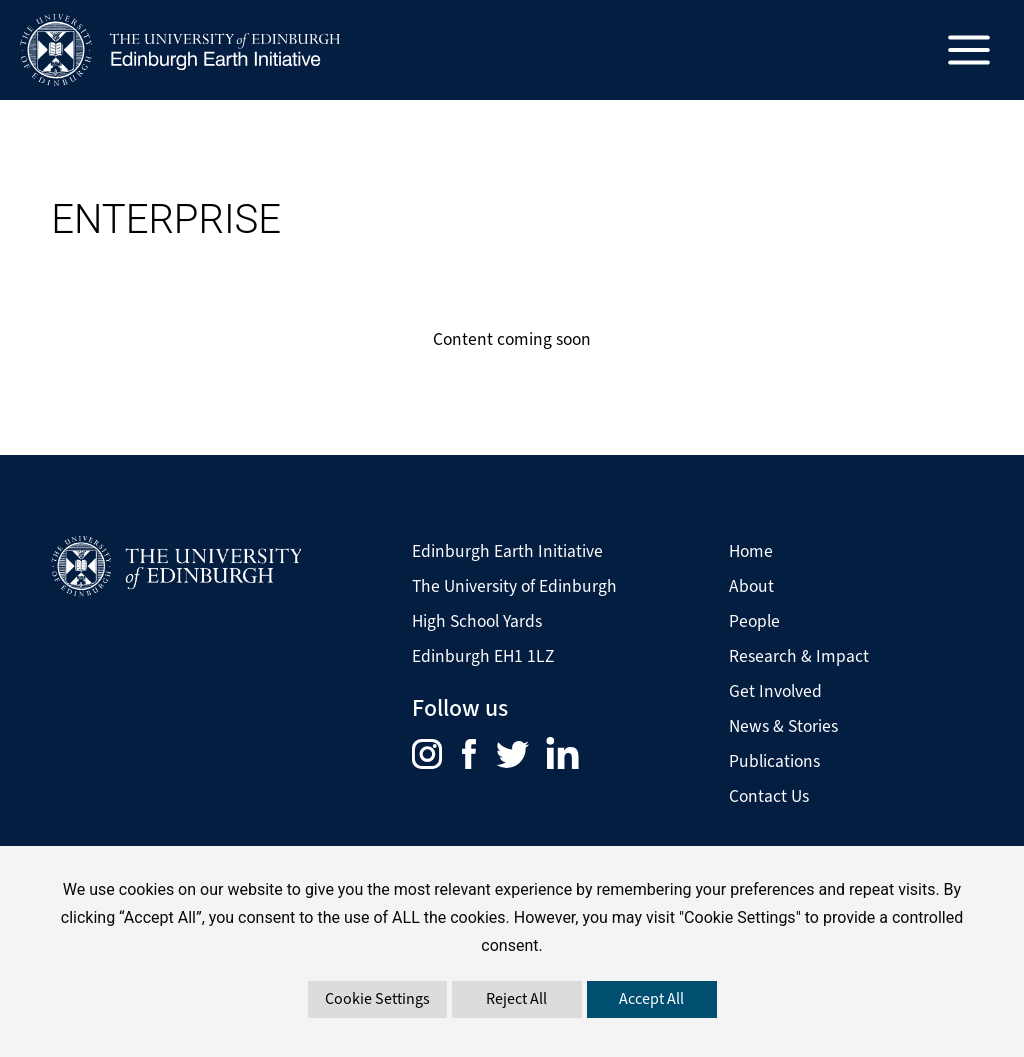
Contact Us (769, 796)
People (754, 621)
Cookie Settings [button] (377, 998)
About (751, 586)
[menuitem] (437, 752)
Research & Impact (799, 656)
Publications (774, 761)
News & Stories (783, 726)
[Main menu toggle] (969, 50)
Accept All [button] (651, 998)
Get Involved (775, 691)
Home (751, 551)
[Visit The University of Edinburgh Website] (176, 566)
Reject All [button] (516, 998)
